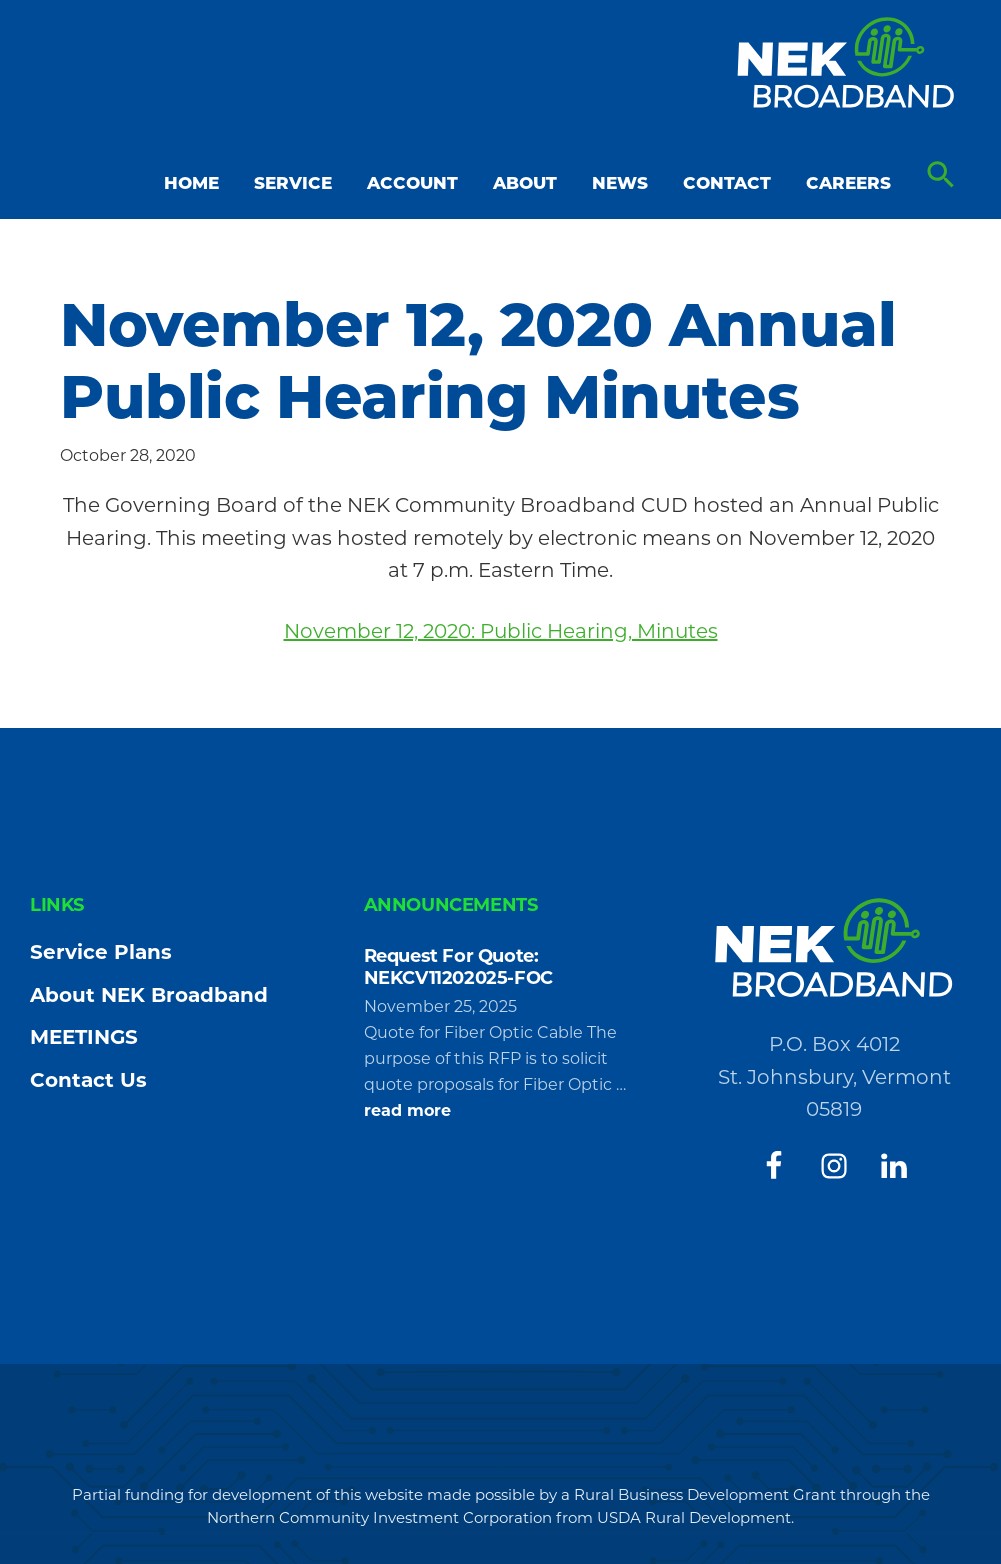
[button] (941, 175)
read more (407, 1111)
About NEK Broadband (149, 995)
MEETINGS (84, 1037)
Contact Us (88, 1080)
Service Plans (101, 952)
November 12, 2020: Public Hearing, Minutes (501, 631)
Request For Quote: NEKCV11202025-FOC (458, 967)
